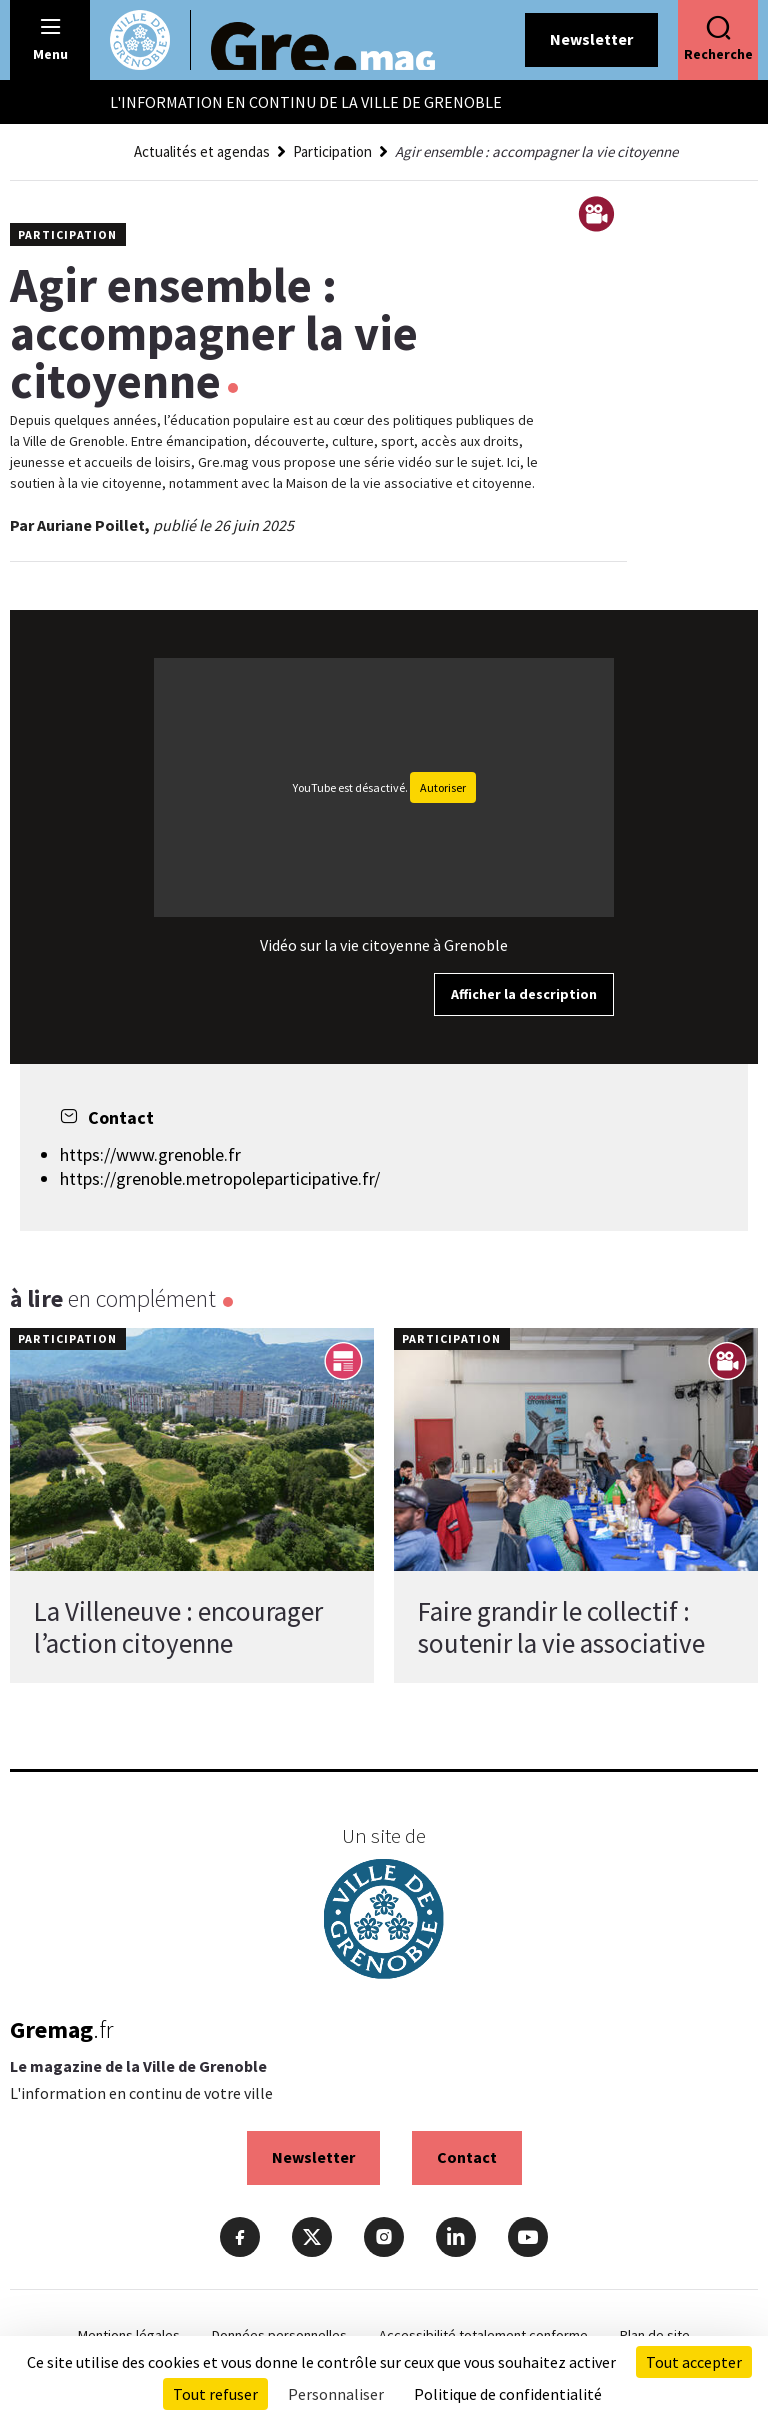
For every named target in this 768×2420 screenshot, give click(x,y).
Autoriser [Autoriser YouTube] (443, 787)
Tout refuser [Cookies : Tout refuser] (215, 2394)
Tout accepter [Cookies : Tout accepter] (694, 2362)
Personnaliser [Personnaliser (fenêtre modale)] (336, 2394)
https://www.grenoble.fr (150, 1154)
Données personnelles (279, 2335)
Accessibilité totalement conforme (483, 2335)
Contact (467, 2157)
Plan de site (655, 2335)
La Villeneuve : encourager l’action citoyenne (178, 1627)
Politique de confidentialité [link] (508, 2394)
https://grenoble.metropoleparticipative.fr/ (220, 1178)
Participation (332, 151)
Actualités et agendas (202, 151)
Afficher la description (524, 994)
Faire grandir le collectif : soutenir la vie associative (561, 1627)
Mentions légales (129, 2335)
